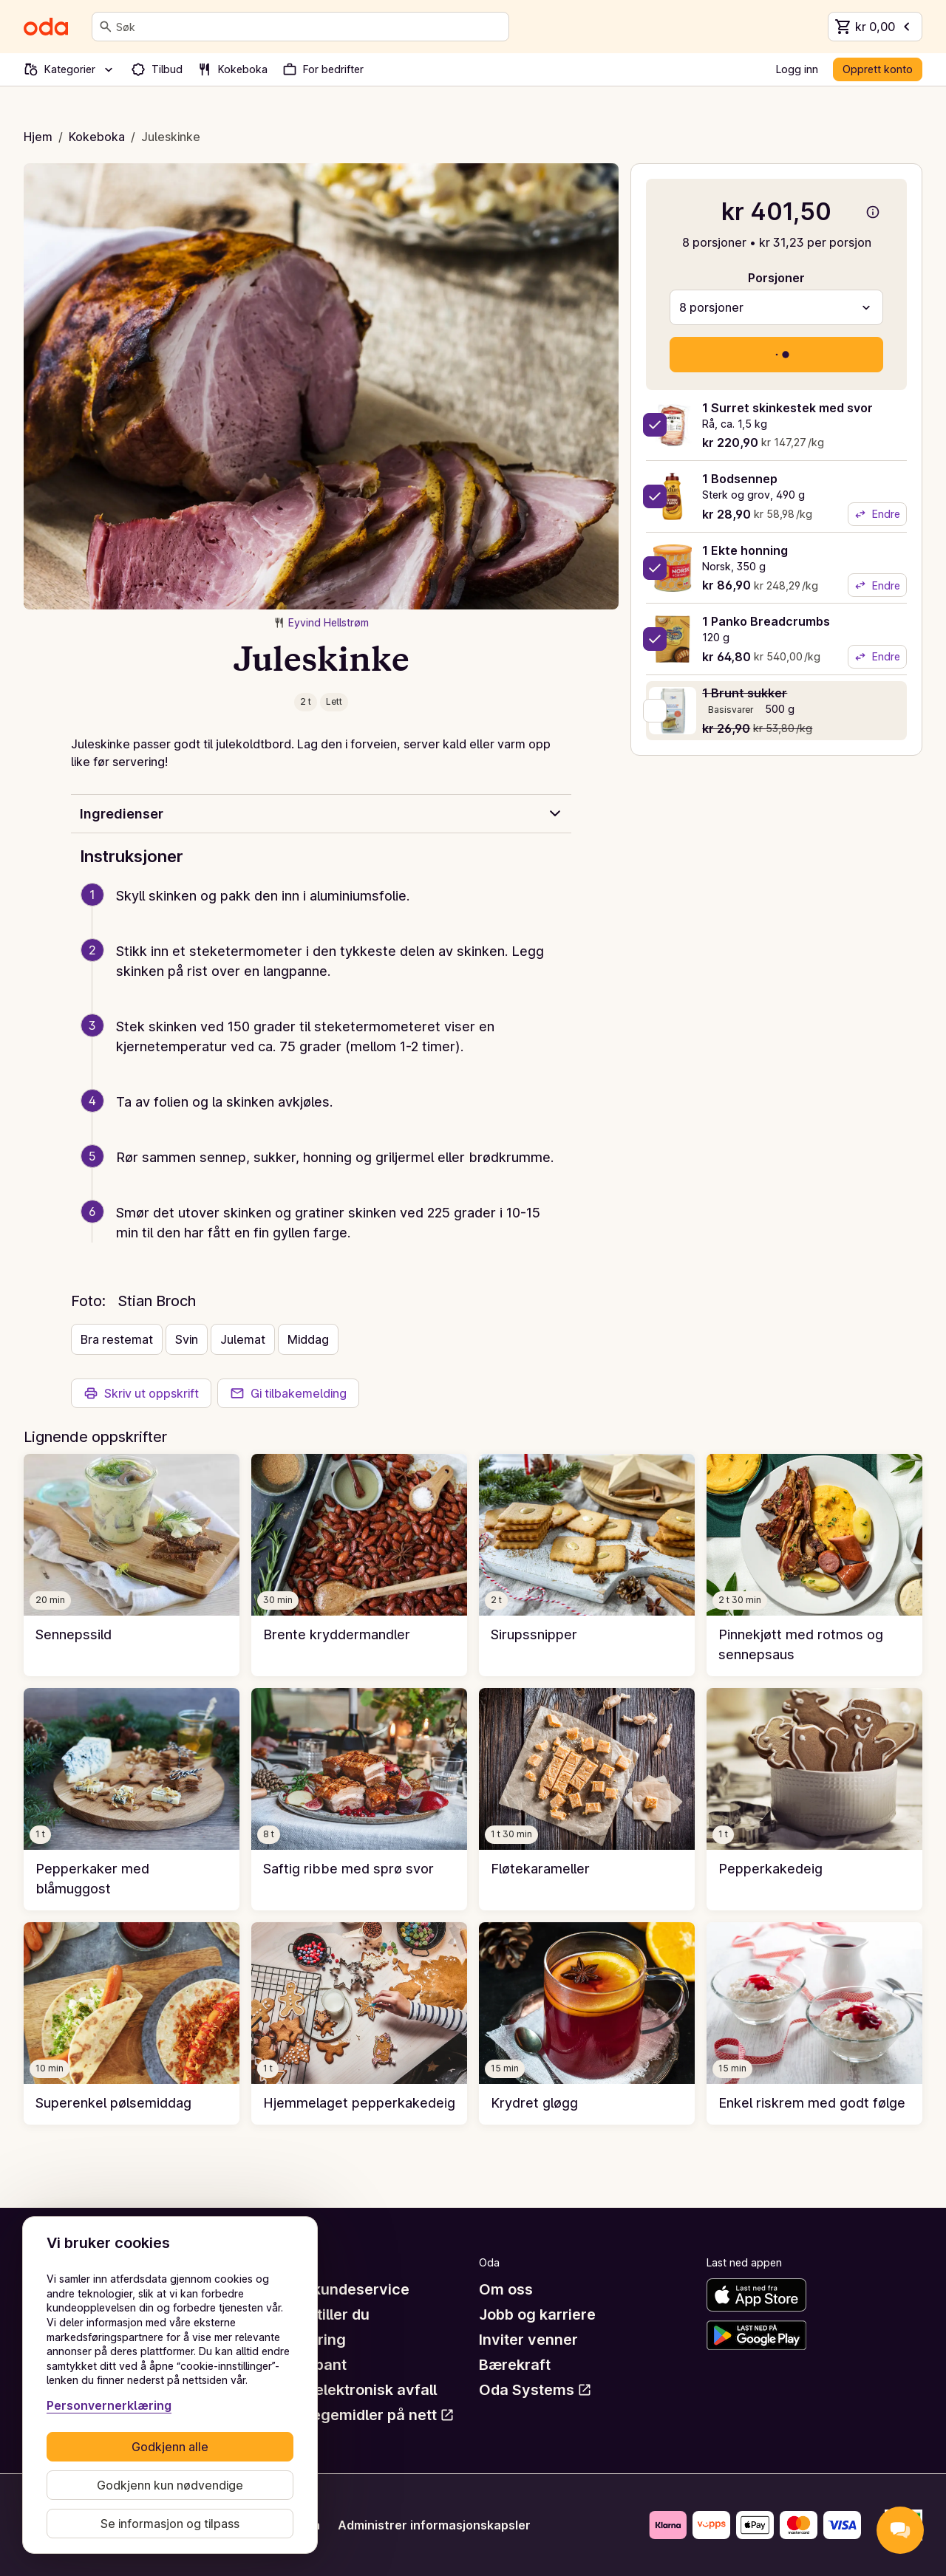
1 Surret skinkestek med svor (787, 407)
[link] (131, 1565)
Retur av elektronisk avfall (344, 2390)
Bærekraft (515, 2365)
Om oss (506, 2289)
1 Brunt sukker (744, 693)
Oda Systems (535, 2390)
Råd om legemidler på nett (353, 2415)
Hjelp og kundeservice (330, 2289)
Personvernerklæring (109, 2405)
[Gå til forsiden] (46, 26)
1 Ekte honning (745, 550)
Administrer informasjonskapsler (434, 2525)
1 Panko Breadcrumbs (766, 621)
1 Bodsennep (739, 478)
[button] (327, 913)
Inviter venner (528, 2339)
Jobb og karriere (537, 2314)
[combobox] (309, 27)
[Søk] (105, 26)
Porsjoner (776, 277)
